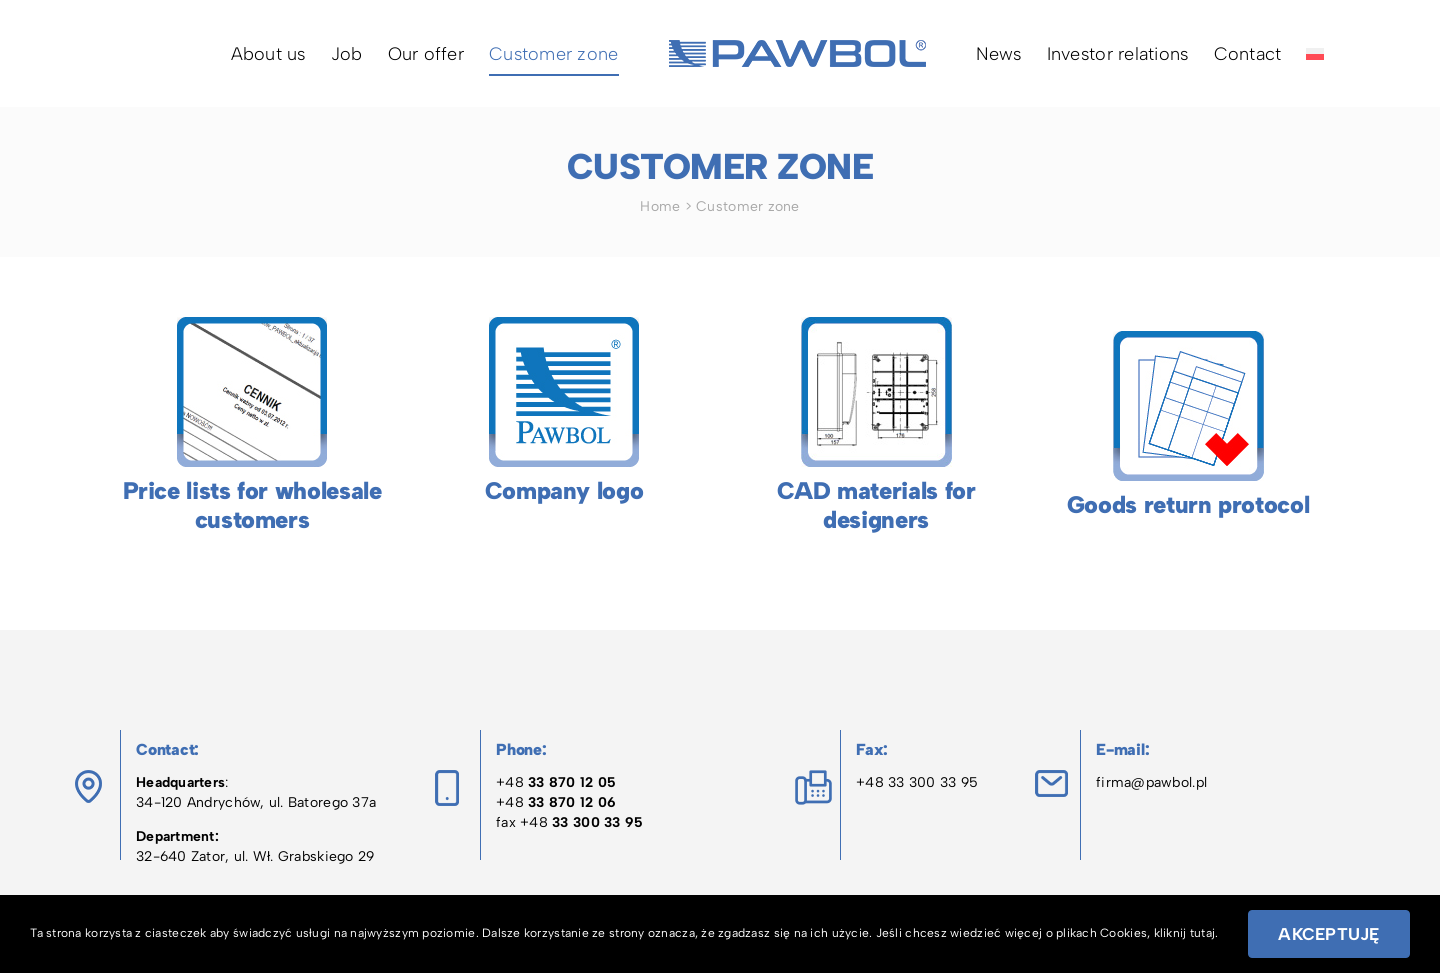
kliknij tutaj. (1186, 933)
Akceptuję (1328, 934)
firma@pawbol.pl (1151, 782)
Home (660, 206)
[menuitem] (1315, 53)
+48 (556, 782)
